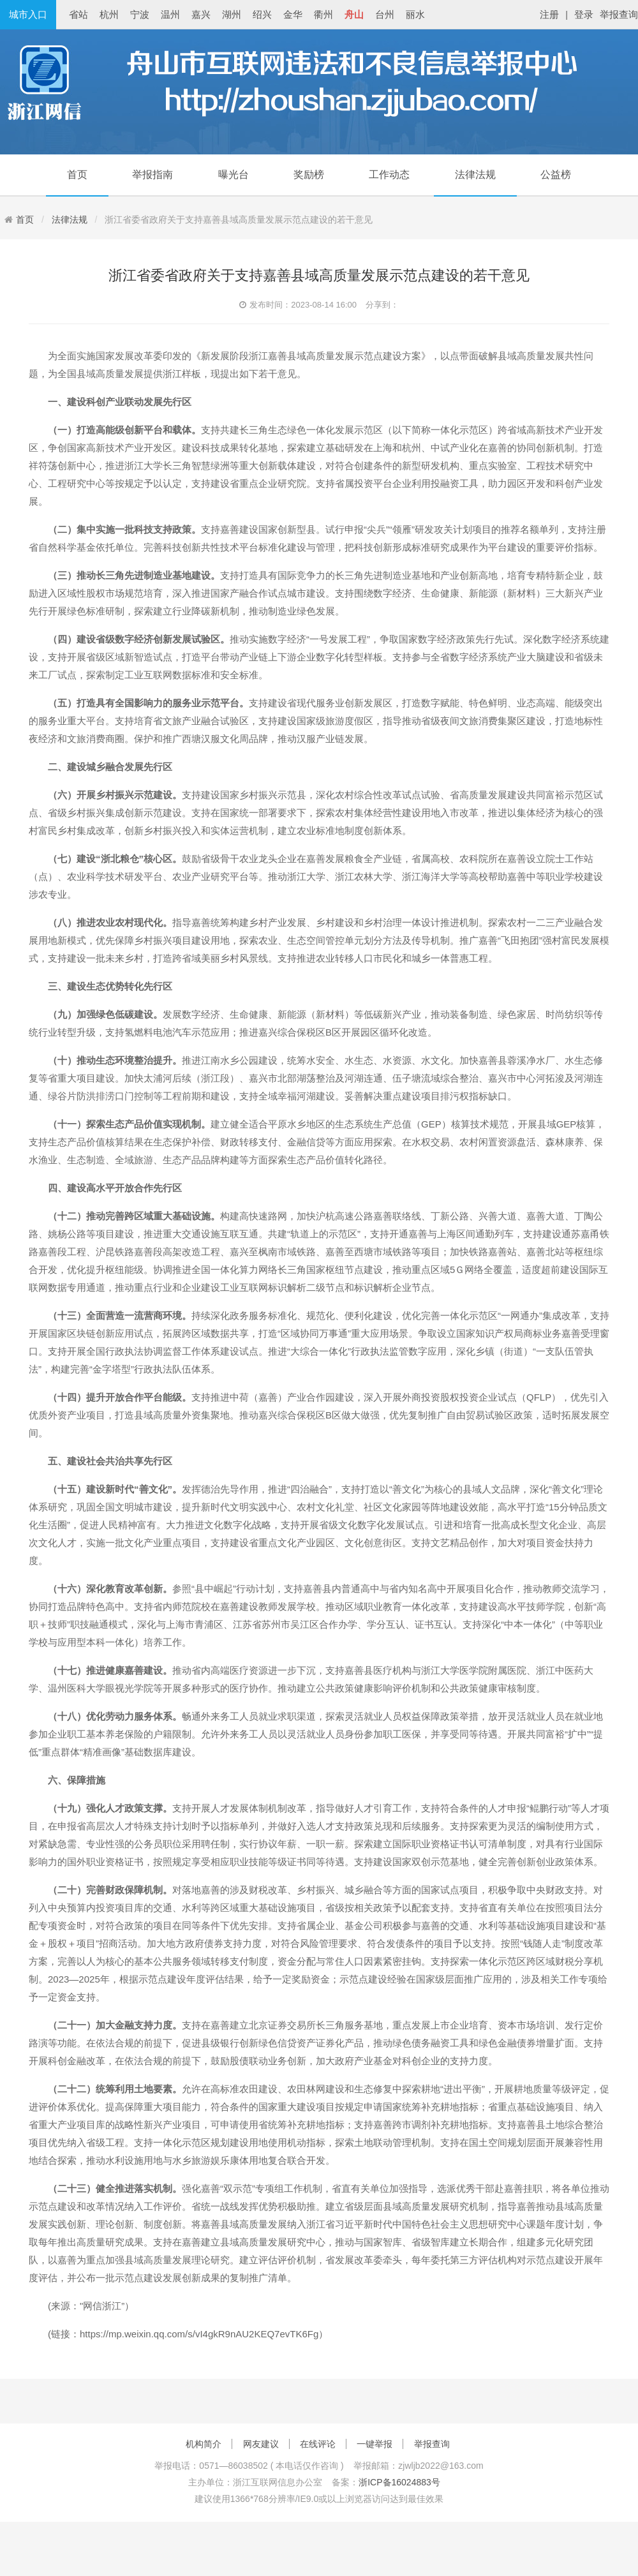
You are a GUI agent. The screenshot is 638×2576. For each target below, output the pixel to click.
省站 (78, 14)
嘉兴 (201, 14)
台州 (384, 14)
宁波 (139, 14)
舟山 (354, 14)
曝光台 (233, 174)
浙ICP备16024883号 (399, 2482)
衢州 (323, 14)
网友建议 (261, 2444)
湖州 (231, 14)
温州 (170, 14)
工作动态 (389, 174)
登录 (583, 14)
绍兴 (262, 14)
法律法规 (475, 174)
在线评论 (318, 2444)
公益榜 (555, 174)
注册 (549, 14)
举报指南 (152, 174)
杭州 (109, 14)
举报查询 (619, 14)
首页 (77, 174)
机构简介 (203, 2444)
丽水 (415, 14)
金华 (292, 14)
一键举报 (374, 2444)
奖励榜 (308, 174)
